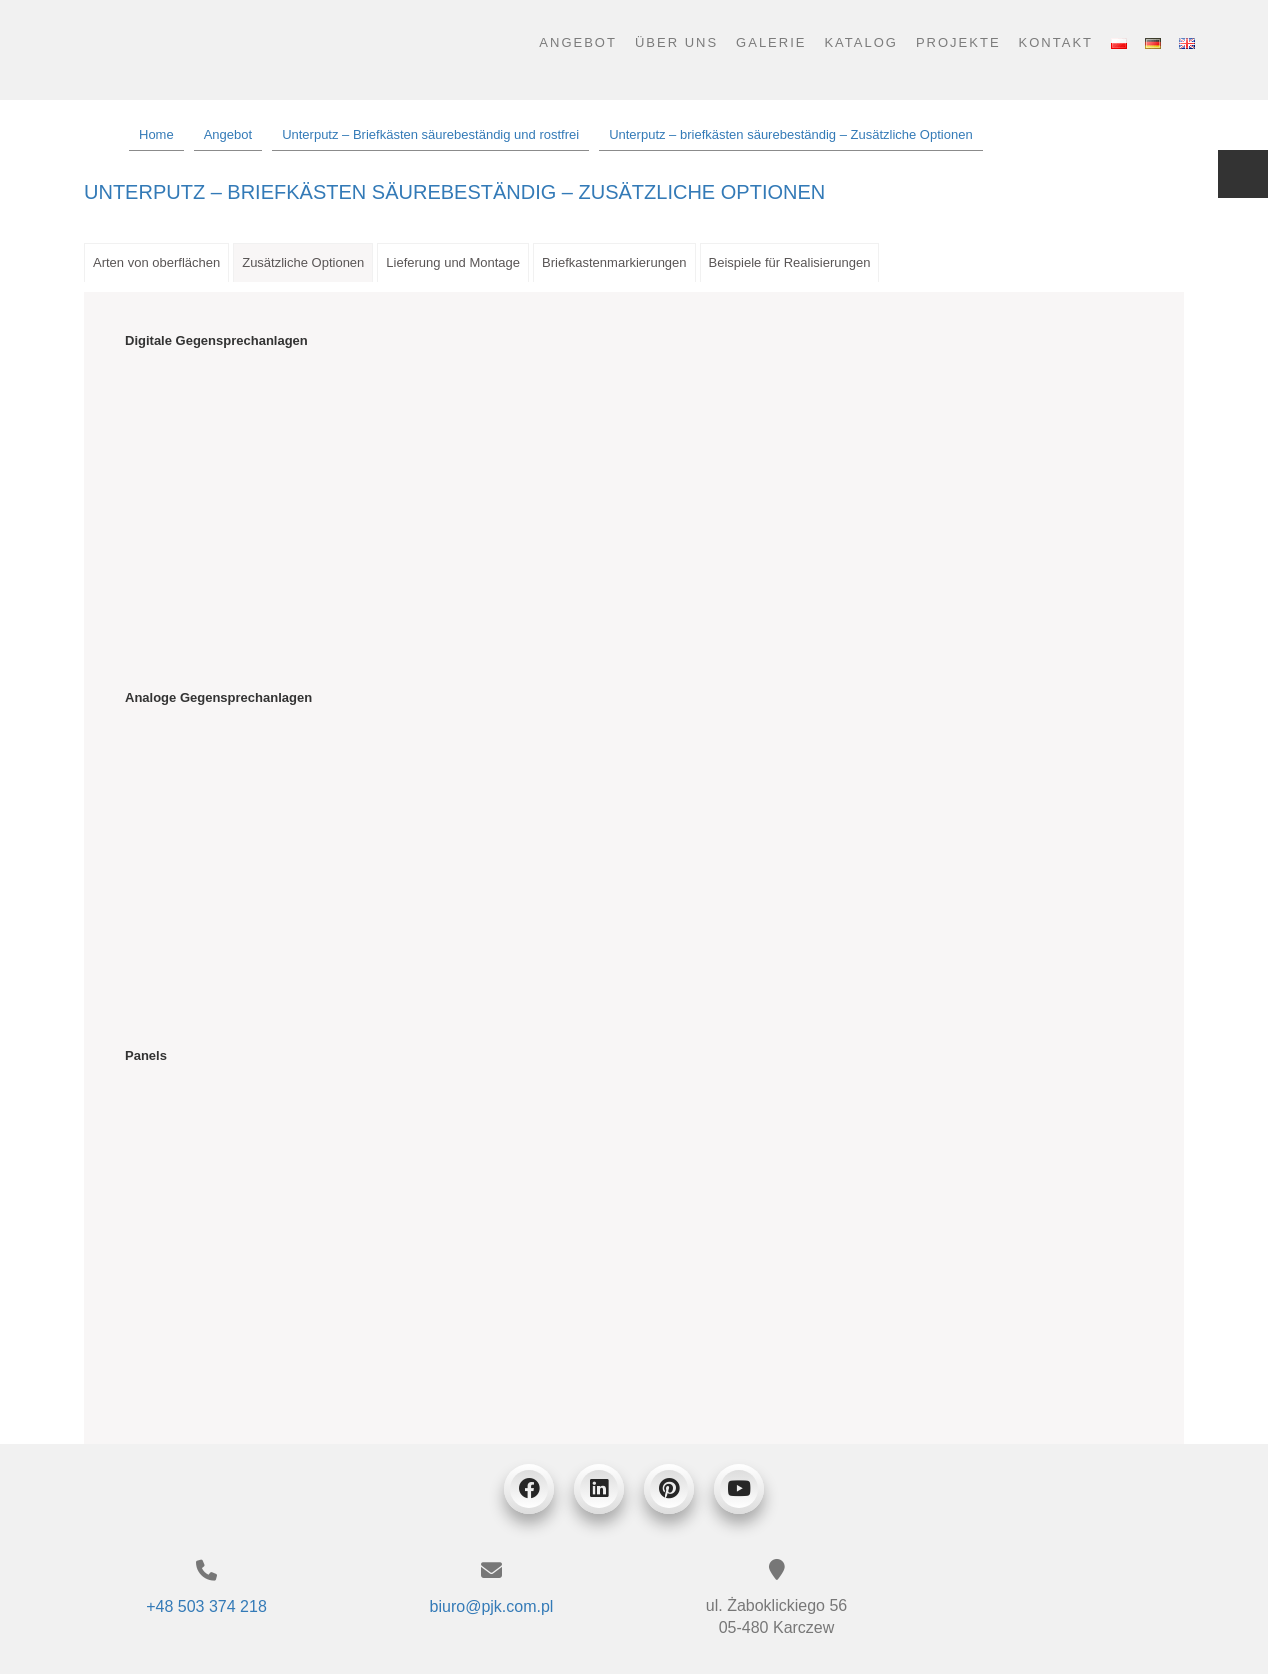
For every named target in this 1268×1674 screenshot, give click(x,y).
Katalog (860, 42)
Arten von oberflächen (156, 262)
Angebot (578, 42)
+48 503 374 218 (206, 1606)
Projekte (958, 42)
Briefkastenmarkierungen (614, 262)
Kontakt (1056, 42)
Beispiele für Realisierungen (790, 262)
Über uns (676, 42)
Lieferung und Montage (453, 262)
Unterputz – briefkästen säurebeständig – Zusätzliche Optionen (454, 192)
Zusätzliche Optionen (303, 262)
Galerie (771, 42)
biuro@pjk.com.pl (492, 1606)
